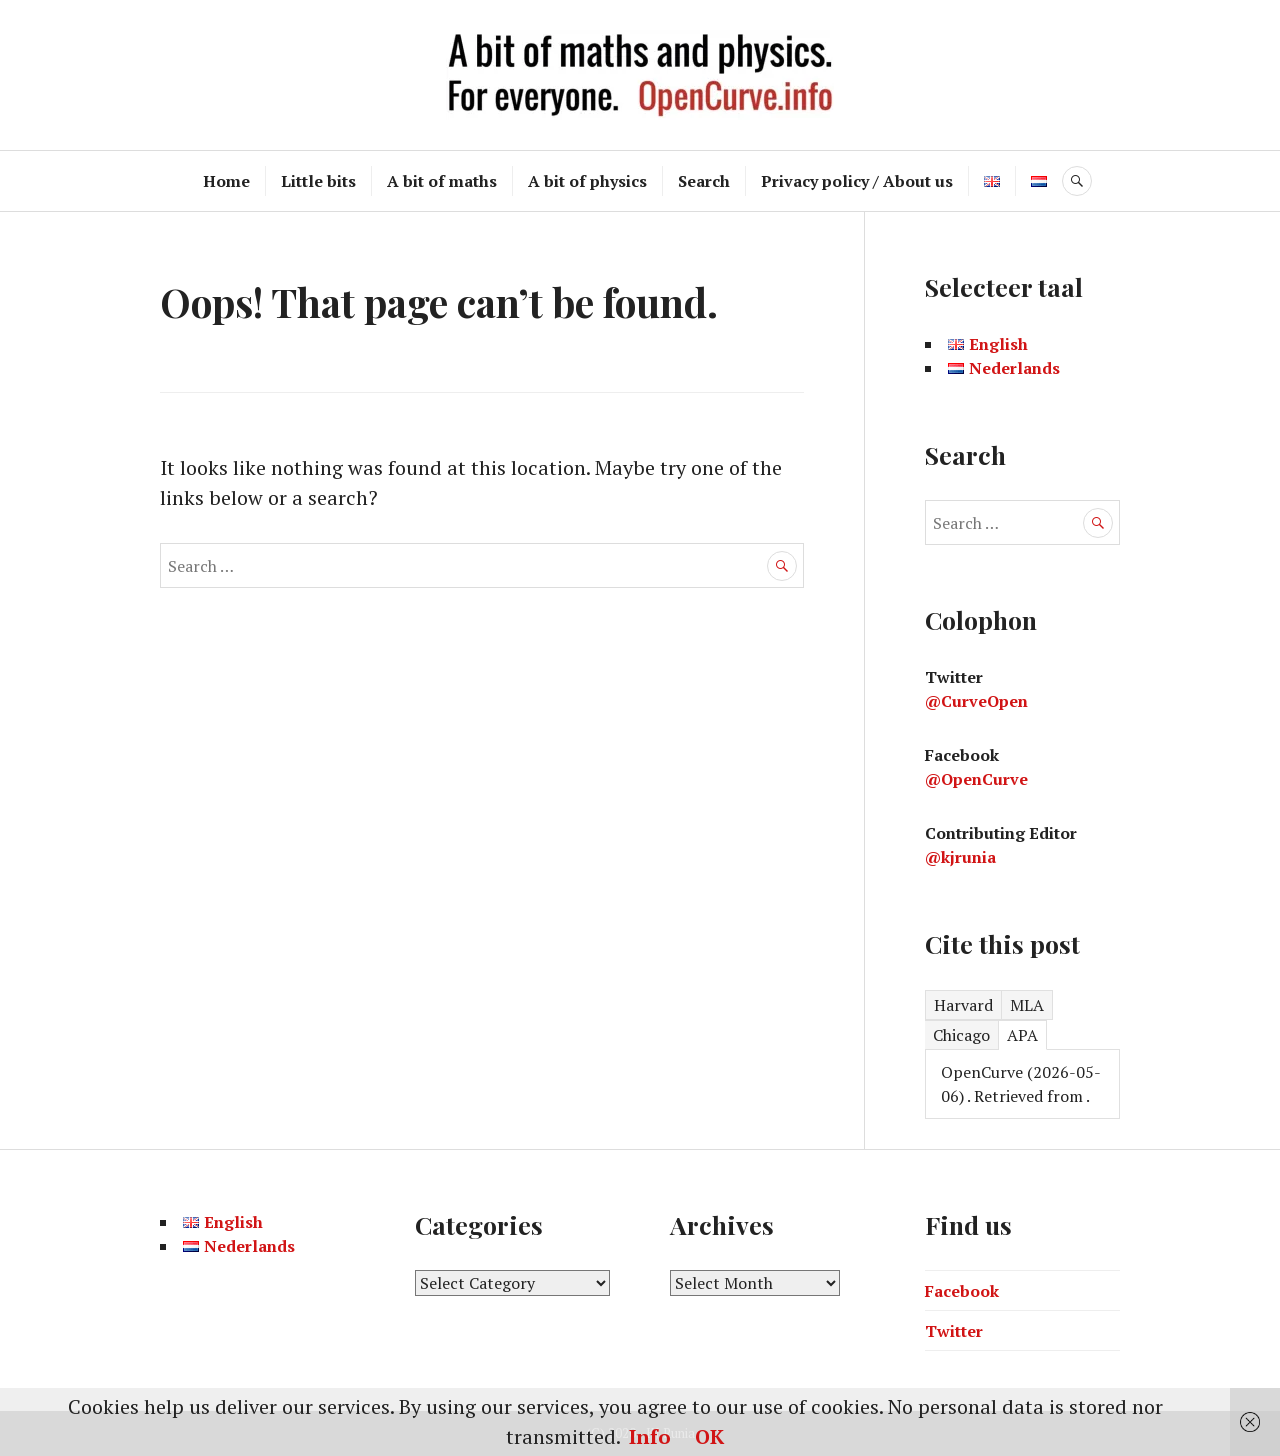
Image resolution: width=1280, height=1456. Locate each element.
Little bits (318, 181)
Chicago (961, 1035)
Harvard (963, 1005)
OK (709, 1436)
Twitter (954, 1331)
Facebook (962, 1291)
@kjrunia (960, 857)
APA (1022, 1035)
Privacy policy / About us (857, 181)
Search (704, 181)
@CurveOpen (976, 701)
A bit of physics (587, 181)
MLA (1027, 1005)
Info (650, 1436)
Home (226, 181)
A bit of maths (442, 181)
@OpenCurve (976, 779)
